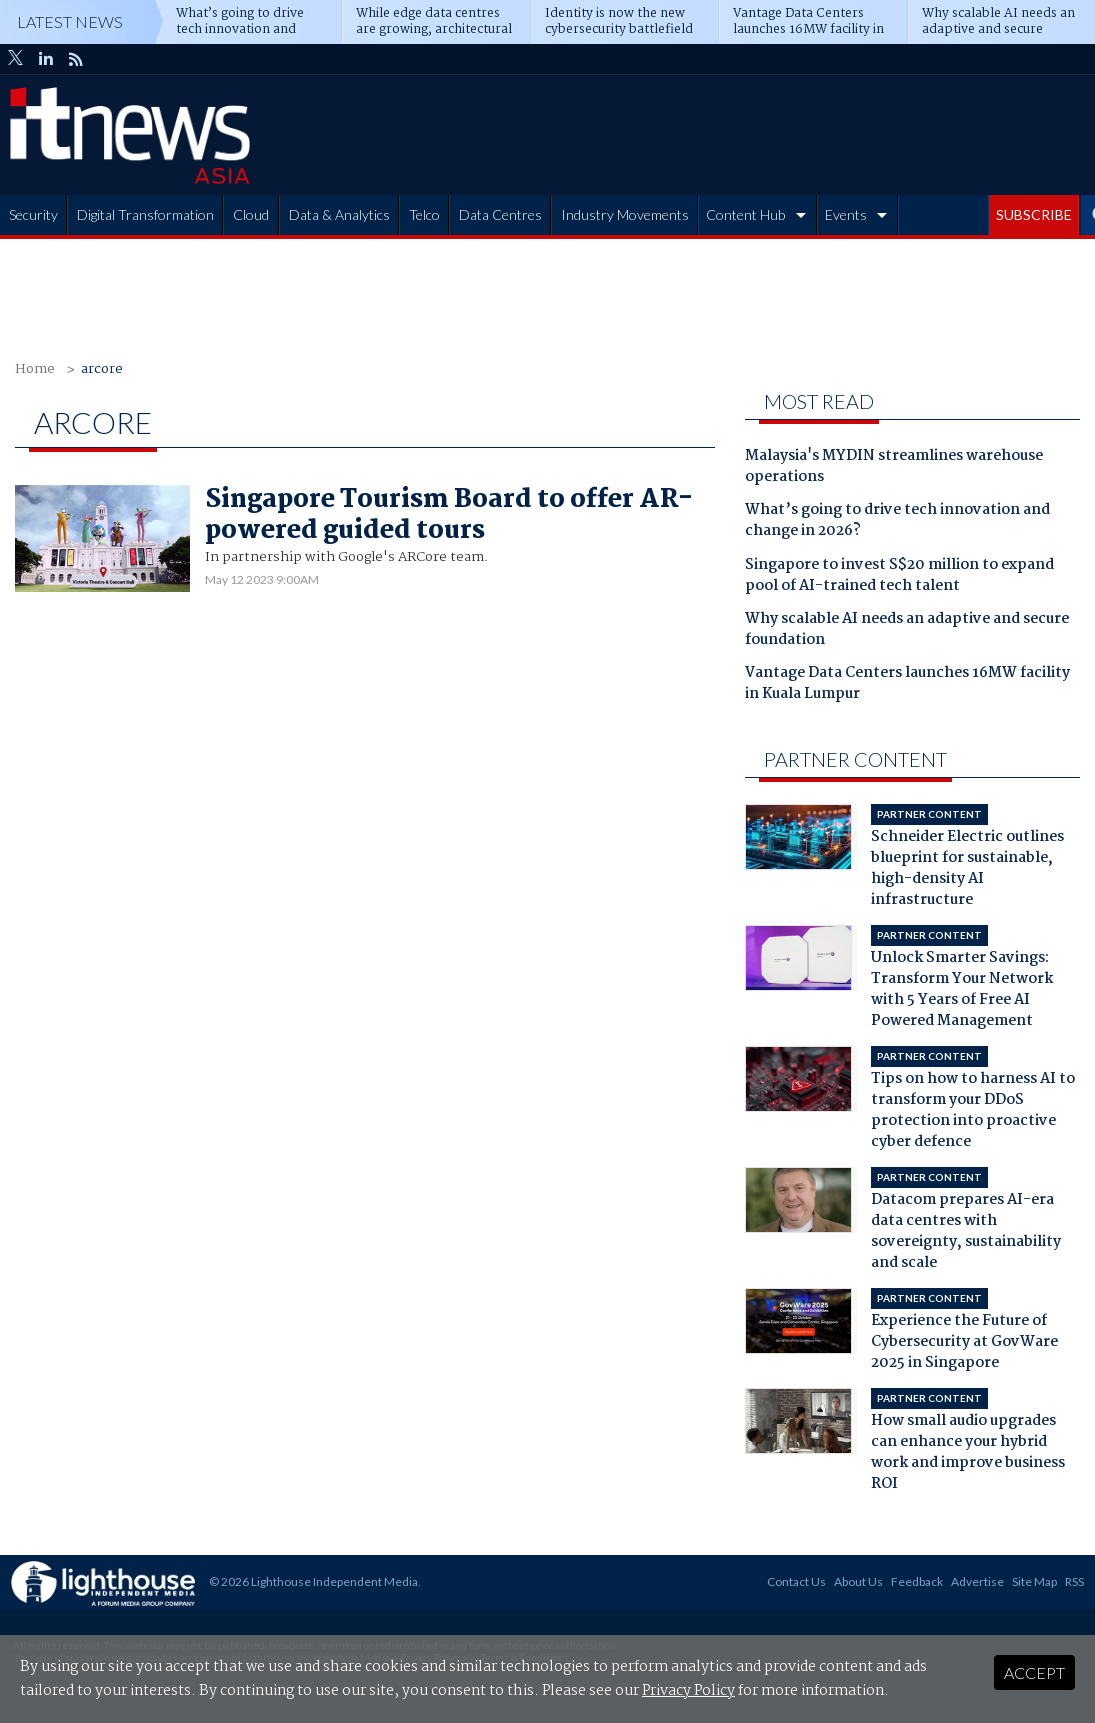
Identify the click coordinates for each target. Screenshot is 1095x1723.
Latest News (70, 21)
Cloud (251, 214)
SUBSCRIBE (1034, 214)
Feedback (917, 1581)
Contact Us (796, 1581)
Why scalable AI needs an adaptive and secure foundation (907, 630)
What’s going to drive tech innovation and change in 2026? (897, 521)
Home (35, 369)
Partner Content (855, 759)
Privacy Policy (688, 1691)
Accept (1034, 1672)
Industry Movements (625, 214)
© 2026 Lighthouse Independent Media (313, 1581)
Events (846, 214)
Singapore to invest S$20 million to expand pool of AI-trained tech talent (899, 576)
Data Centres (500, 214)
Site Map (1034, 1581)
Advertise (977, 1581)
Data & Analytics (339, 214)
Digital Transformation (145, 214)
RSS (1074, 1581)
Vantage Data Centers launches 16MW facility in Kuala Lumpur (907, 684)
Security (33, 214)
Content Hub (745, 214)
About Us (858, 1581)
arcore (102, 369)
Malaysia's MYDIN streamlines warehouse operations (894, 467)
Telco (424, 214)
